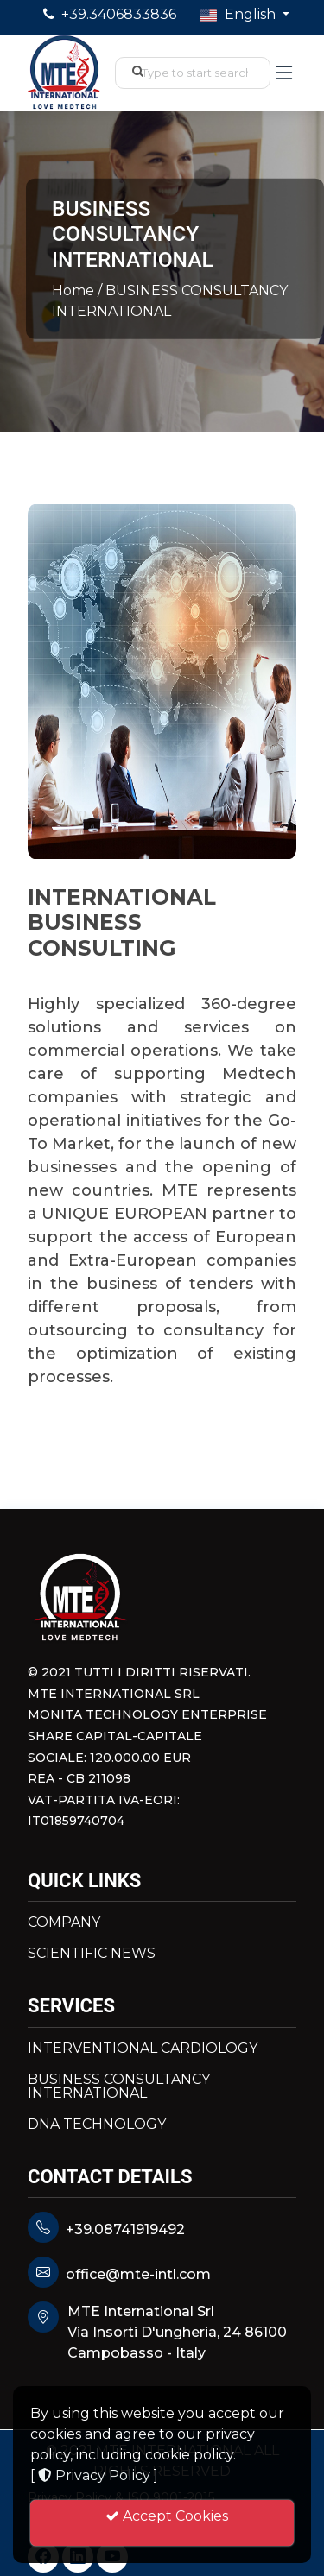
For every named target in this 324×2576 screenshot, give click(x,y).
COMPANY (64, 1922)
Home (75, 290)
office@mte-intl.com (138, 2274)
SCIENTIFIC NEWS (92, 1953)
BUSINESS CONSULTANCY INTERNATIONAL (119, 2086)
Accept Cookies (162, 2524)
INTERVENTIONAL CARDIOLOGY (142, 2048)
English (239, 15)
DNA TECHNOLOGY (97, 2124)
